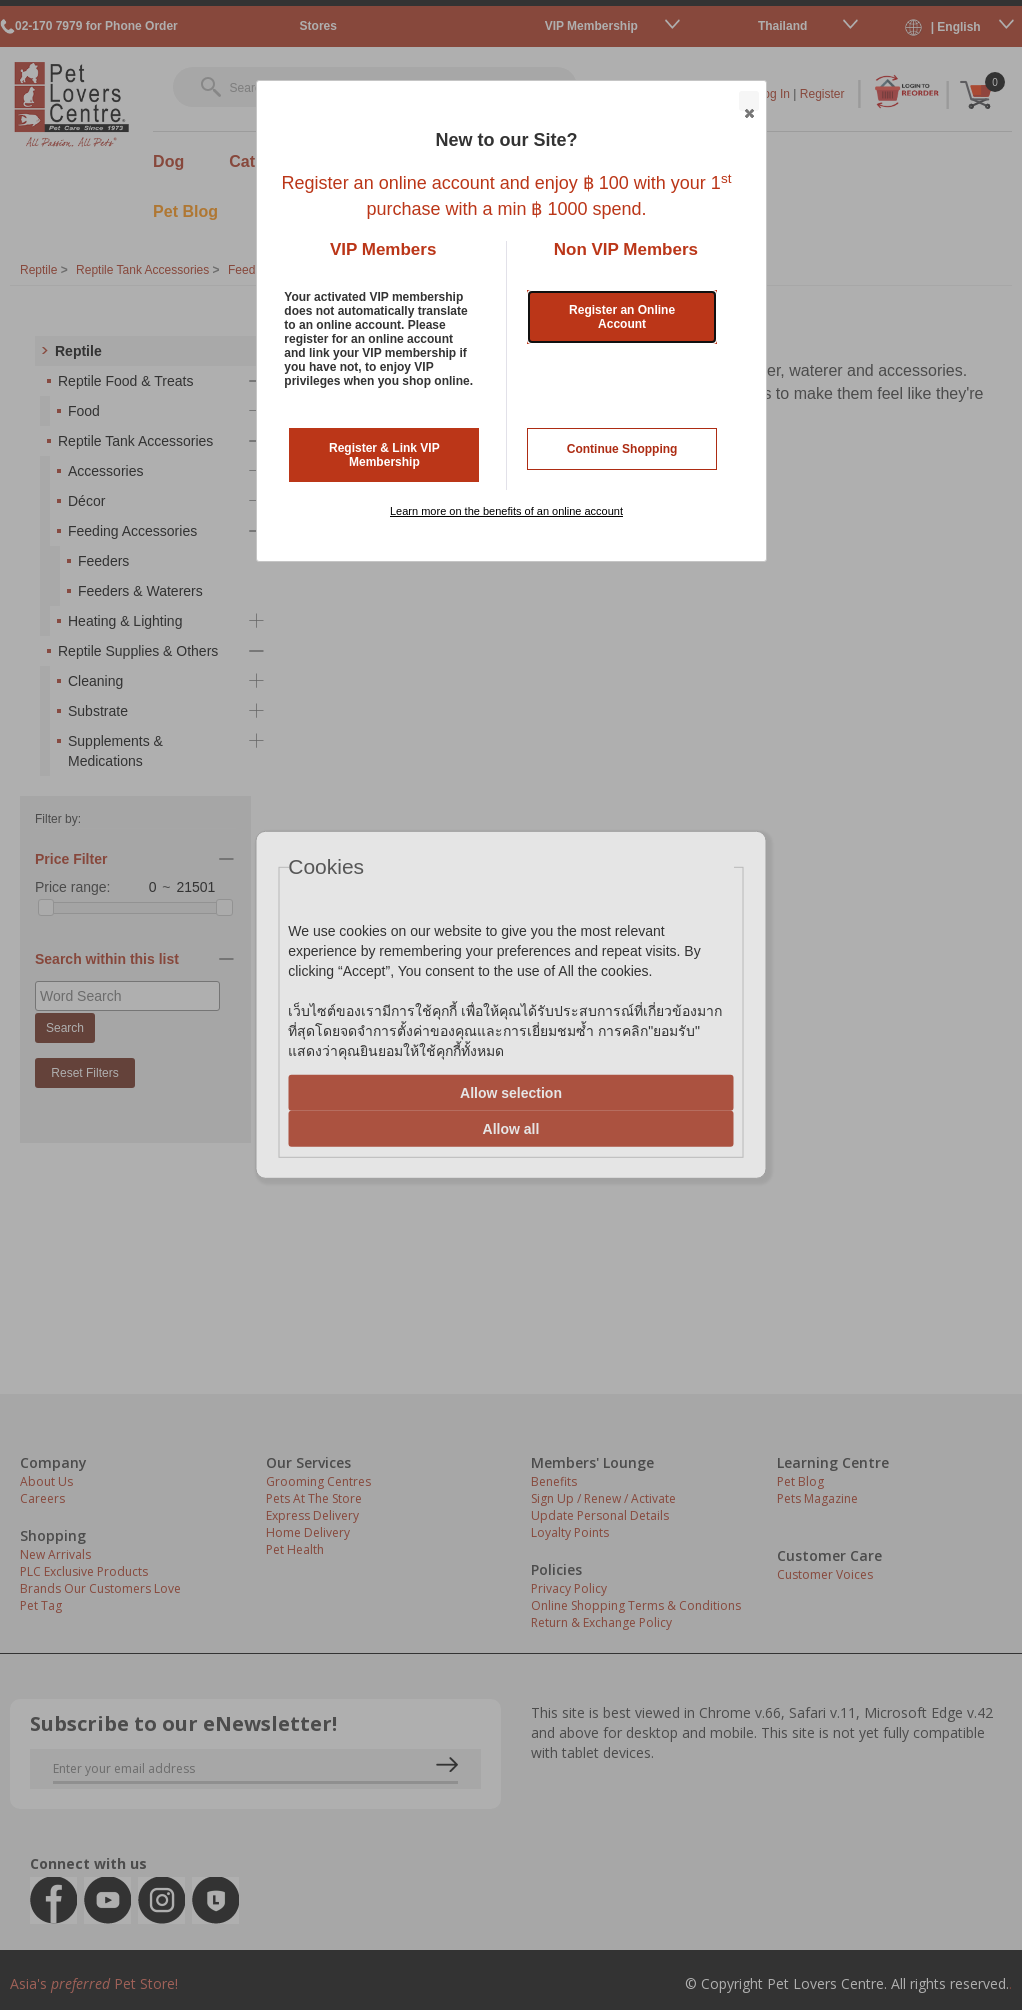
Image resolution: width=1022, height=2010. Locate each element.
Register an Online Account (622, 317)
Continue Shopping (622, 449)
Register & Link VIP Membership (384, 455)
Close (748, 102)
